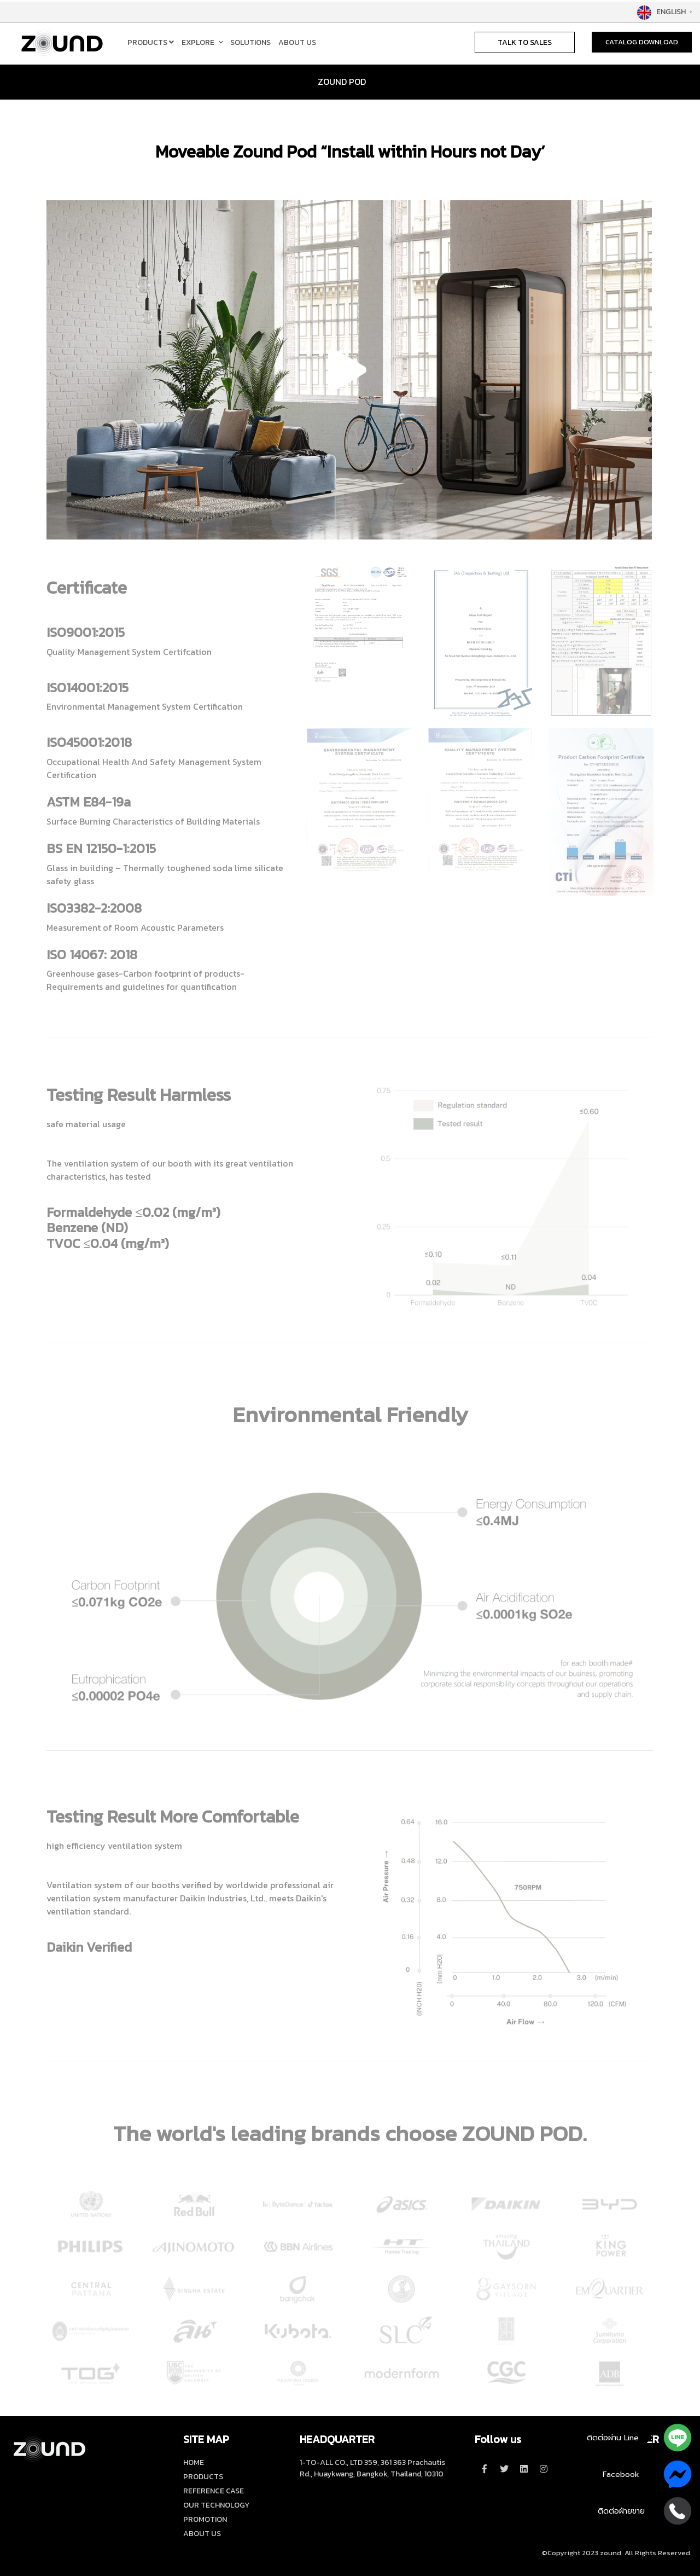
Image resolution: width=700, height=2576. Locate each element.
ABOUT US (297, 42)
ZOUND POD (342, 81)
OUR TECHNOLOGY (216, 2505)
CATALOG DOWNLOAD (641, 42)
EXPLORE (198, 42)
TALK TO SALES (525, 42)
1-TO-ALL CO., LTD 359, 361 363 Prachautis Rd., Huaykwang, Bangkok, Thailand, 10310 (372, 2468)
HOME (193, 2462)
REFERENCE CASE (213, 2491)
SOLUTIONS (250, 42)
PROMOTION (205, 2519)
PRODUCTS (150, 42)
